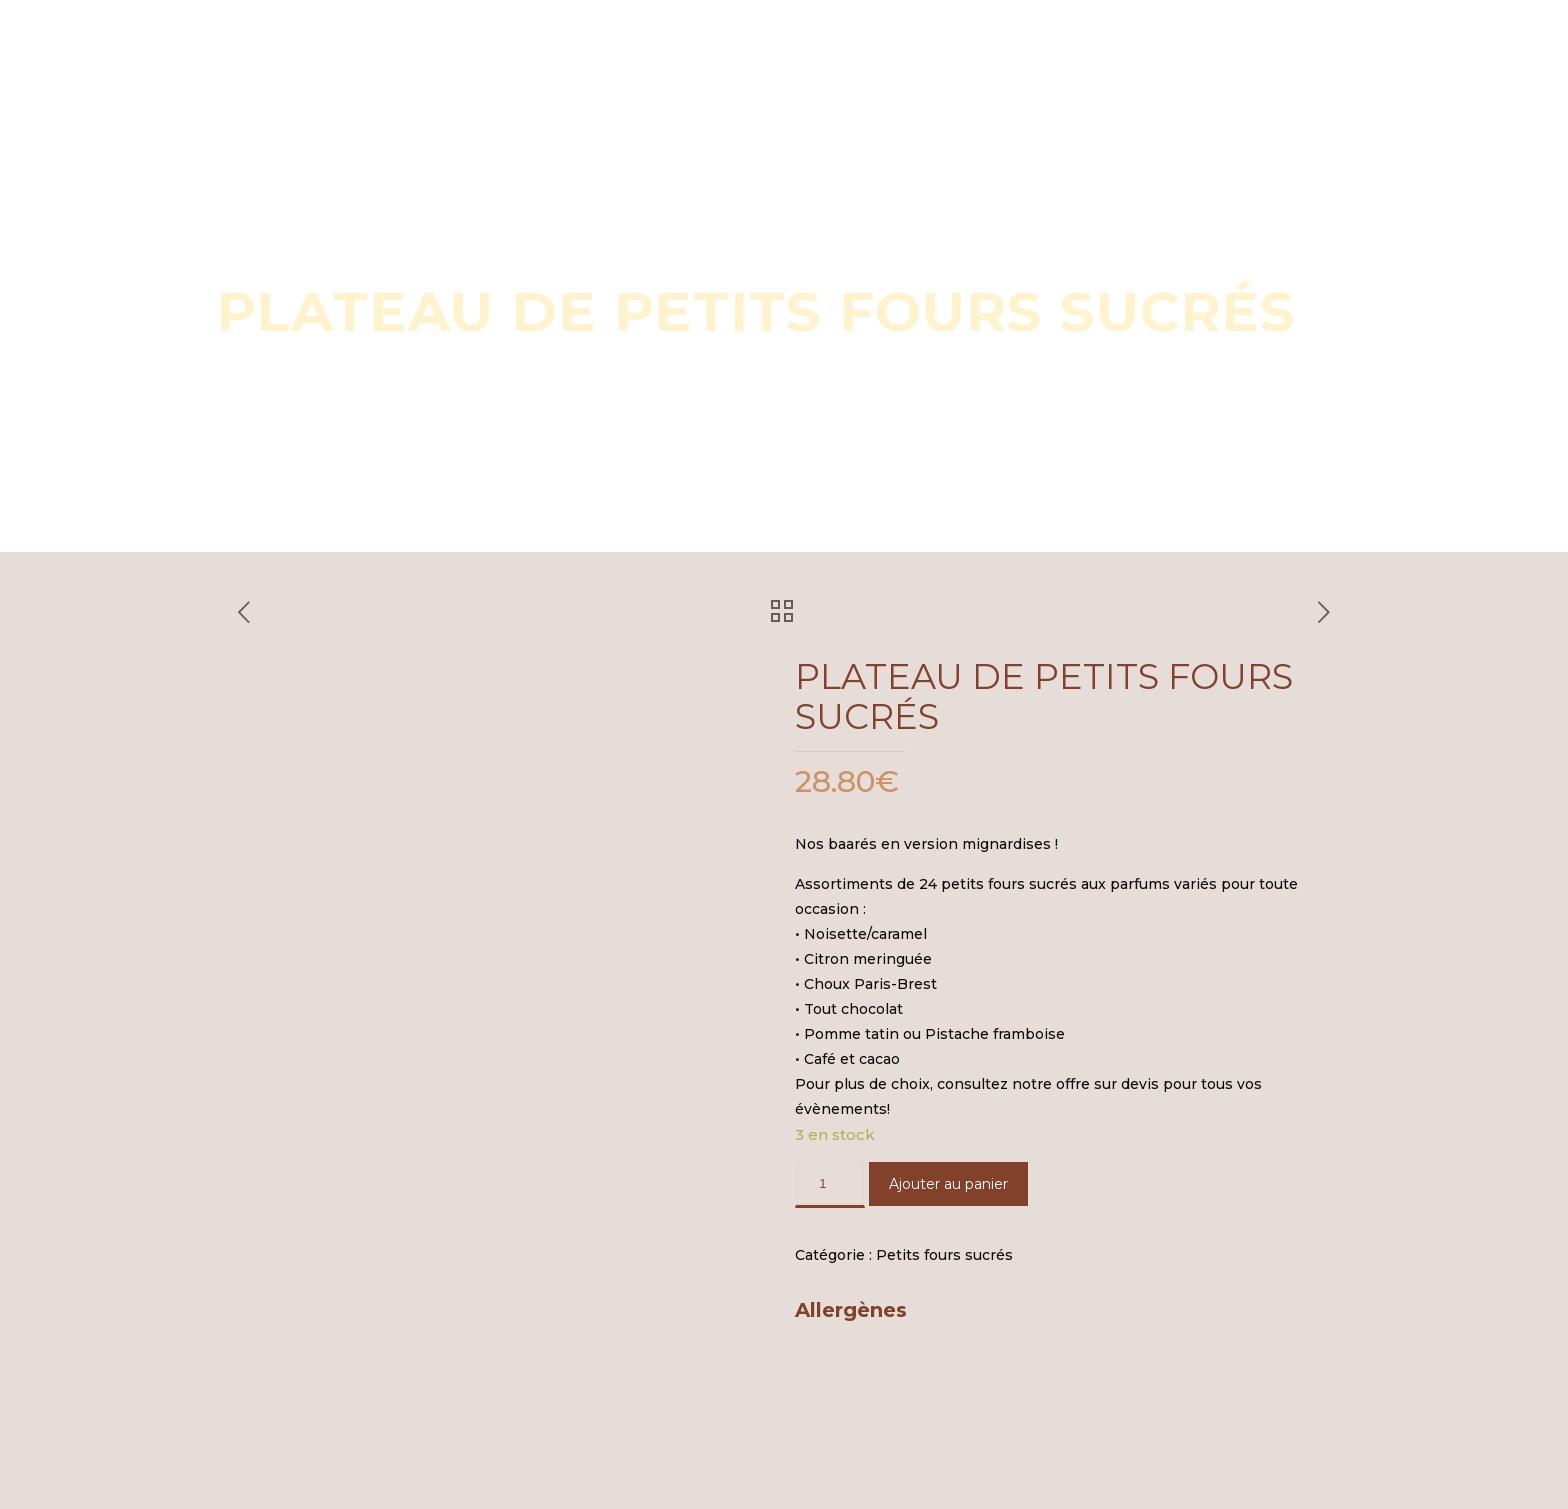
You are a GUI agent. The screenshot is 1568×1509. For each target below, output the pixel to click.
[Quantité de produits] (830, 1185)
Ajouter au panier (948, 1184)
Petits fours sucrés (944, 1255)
